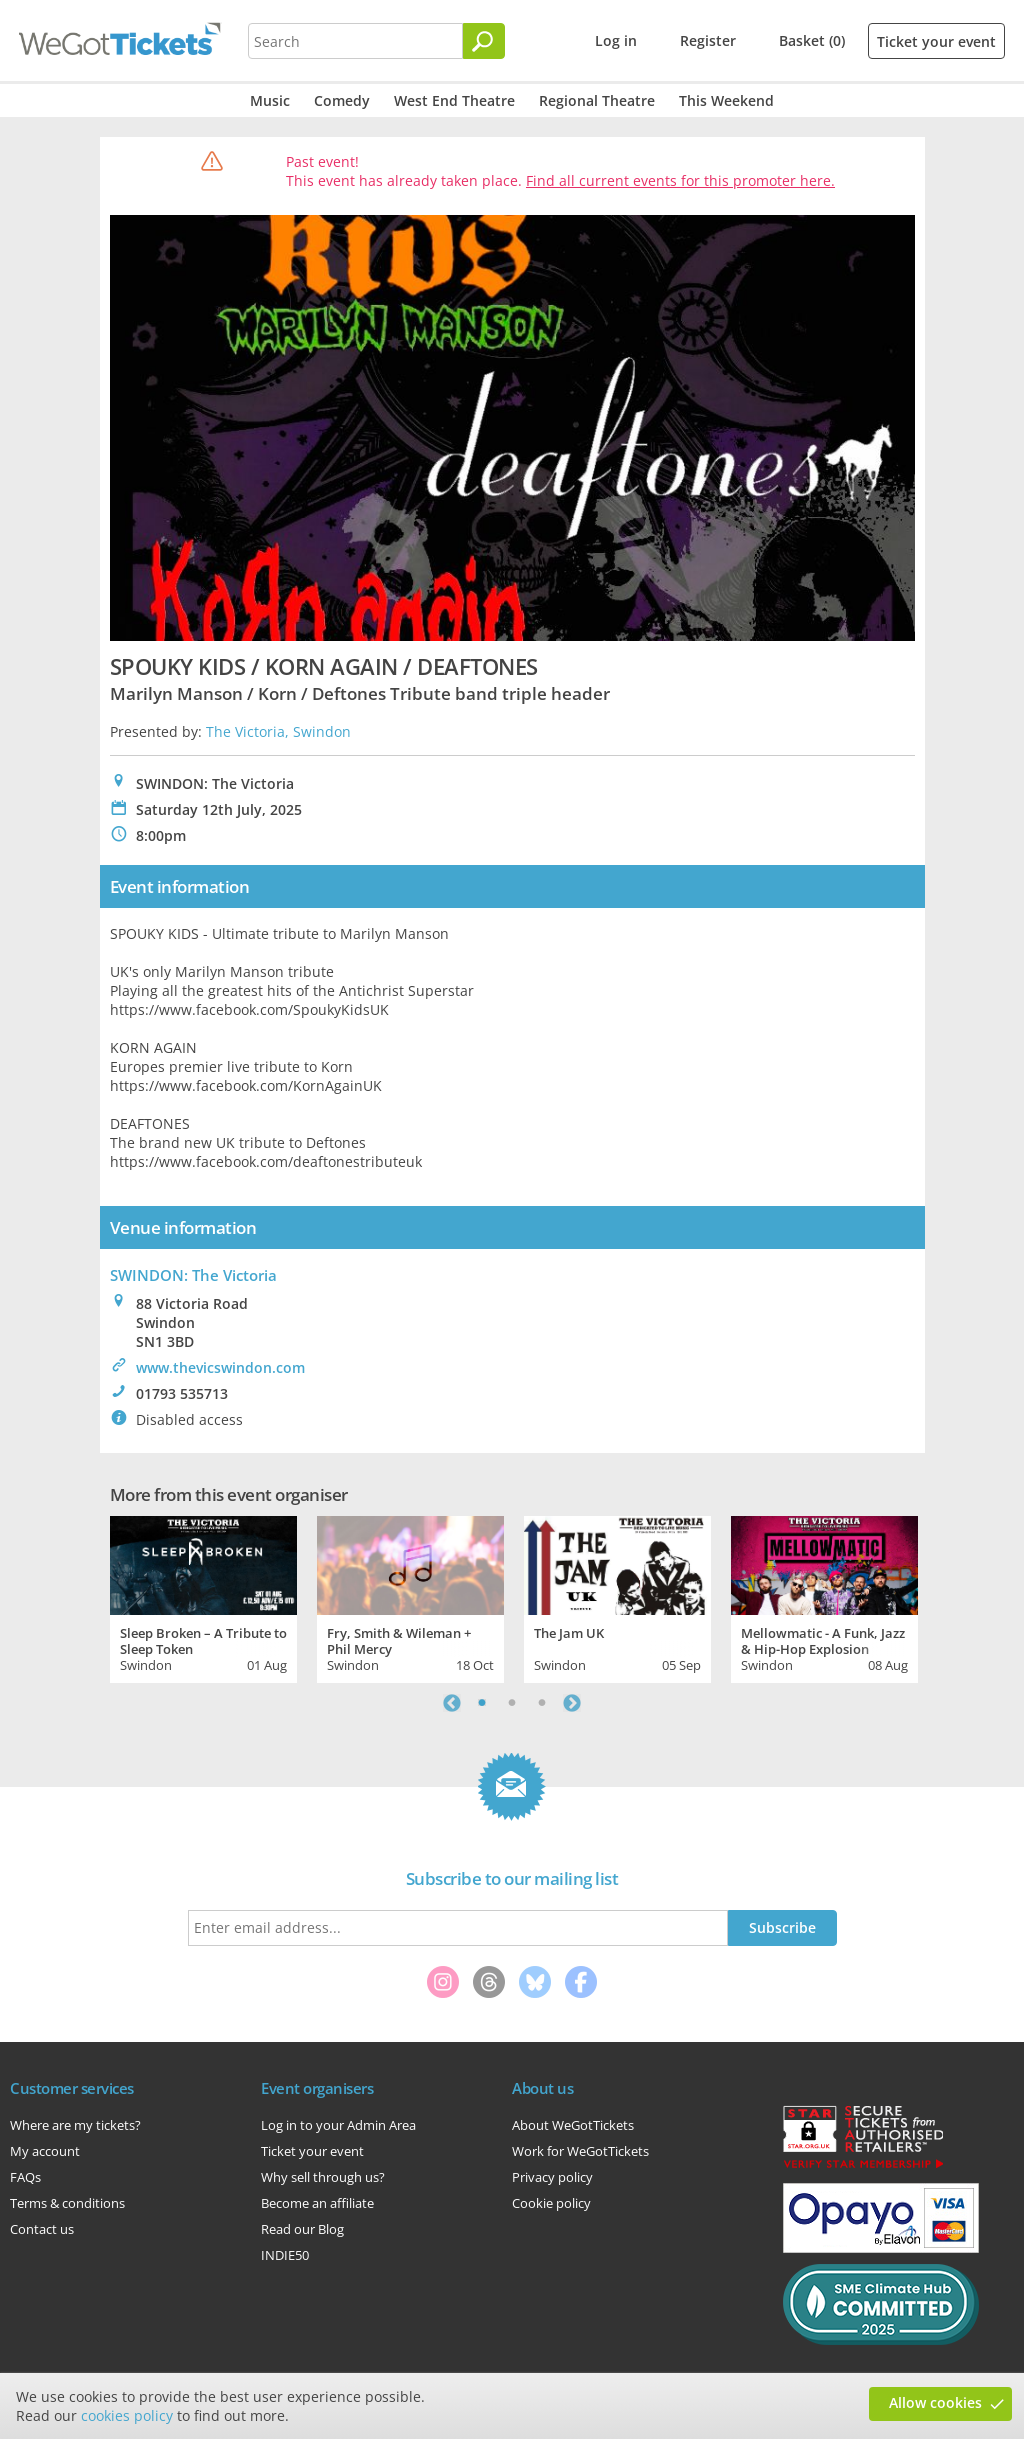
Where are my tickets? (75, 2125)
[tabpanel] (203, 1597)
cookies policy (127, 2415)
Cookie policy (551, 2203)
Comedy (342, 100)
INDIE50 (285, 2255)
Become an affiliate (317, 2203)
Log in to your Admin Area (338, 2125)
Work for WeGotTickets (580, 2151)
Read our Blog (302, 2229)
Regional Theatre (597, 100)
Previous (452, 1703)
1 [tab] (482, 1703)
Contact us (42, 2229)
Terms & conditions (67, 2203)
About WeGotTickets (573, 2125)
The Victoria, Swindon (278, 731)
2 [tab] (512, 1703)
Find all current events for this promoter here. (680, 180)
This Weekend (726, 100)
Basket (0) (812, 40)
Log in (616, 40)
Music (270, 100)
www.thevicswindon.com (220, 1367)
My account (45, 2151)
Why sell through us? (323, 2177)
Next (572, 1703)
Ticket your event (936, 41)
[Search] (484, 41)
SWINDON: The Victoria (193, 1275)
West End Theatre (454, 100)
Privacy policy (552, 2177)
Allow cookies (935, 2402)
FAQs (25, 2177)
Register (708, 40)
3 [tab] (542, 1703)
